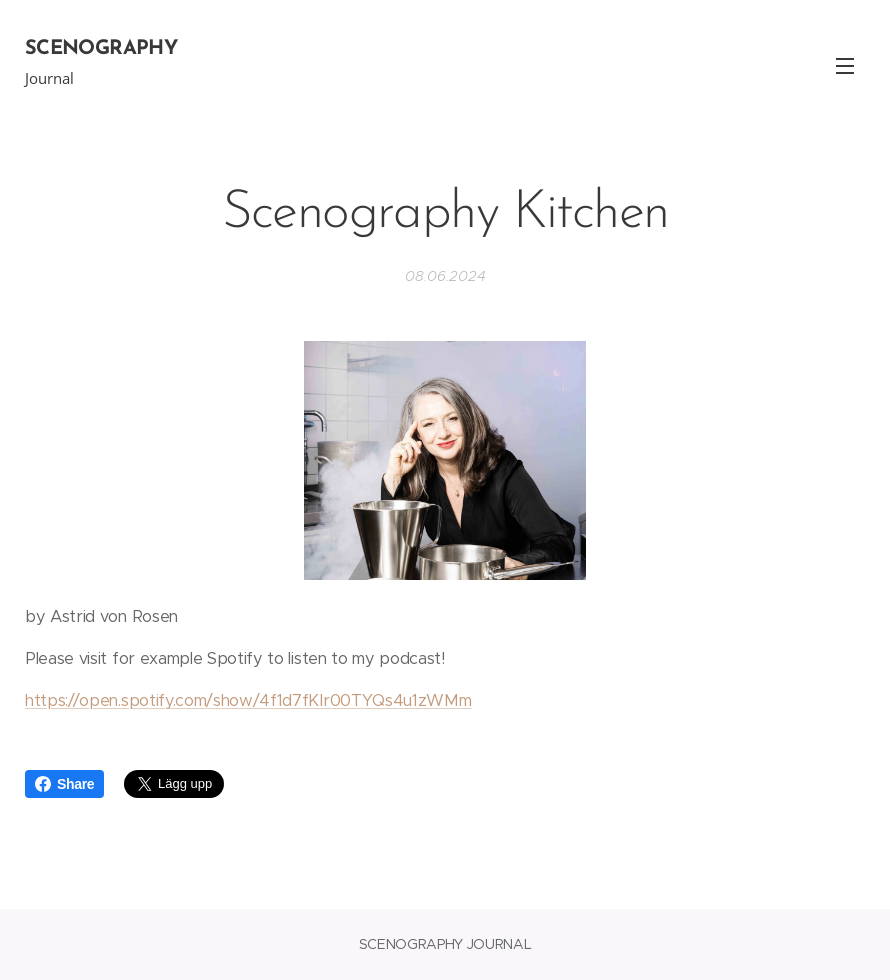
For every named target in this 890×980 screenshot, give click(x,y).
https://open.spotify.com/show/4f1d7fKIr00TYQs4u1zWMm (248, 701)
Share (64, 784)
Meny (845, 66)
